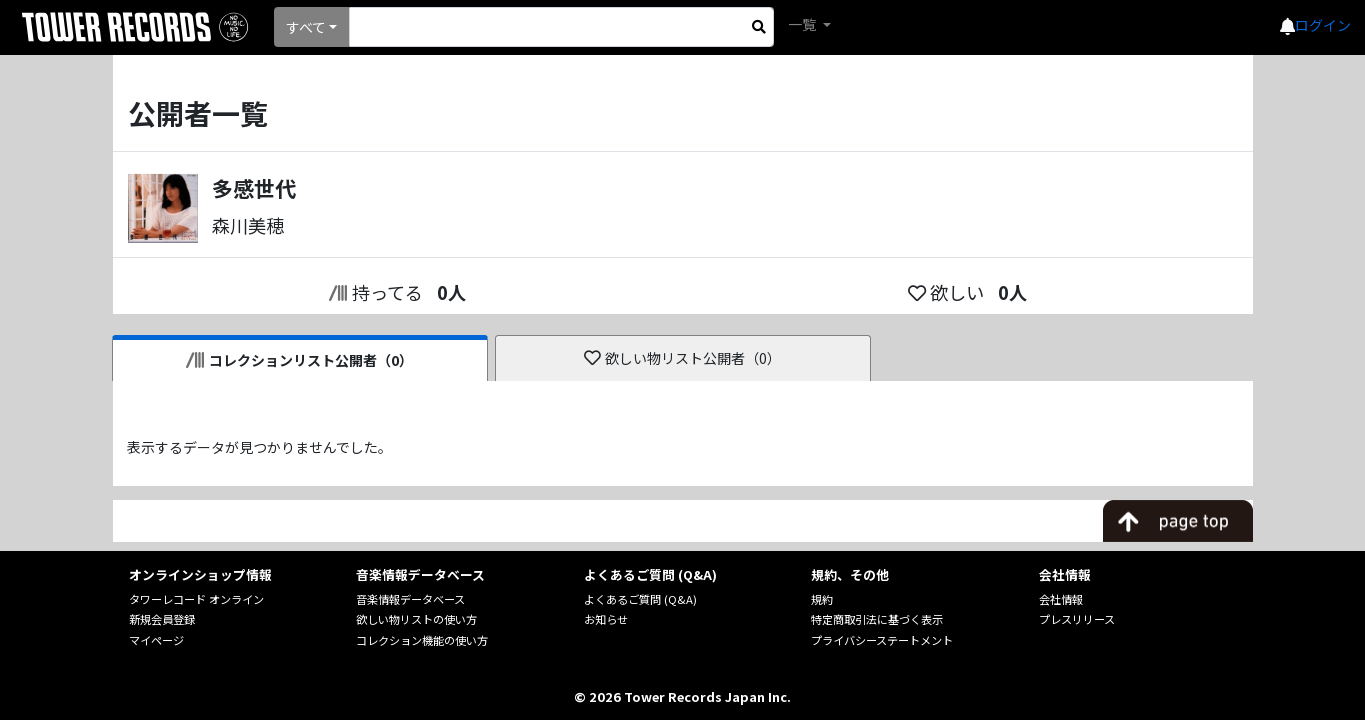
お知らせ (606, 619)
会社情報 (1061, 599)
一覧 (803, 24)
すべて (306, 27)
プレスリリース (1077, 619)
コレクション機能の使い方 (422, 640)
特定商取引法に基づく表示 (877, 619)
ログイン (1323, 25)
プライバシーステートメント (882, 640)
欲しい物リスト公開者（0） (682, 358)
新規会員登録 (162, 619)
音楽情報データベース (410, 599)
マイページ (156, 640)
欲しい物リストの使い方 (416, 619)
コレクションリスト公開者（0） (299, 360)
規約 (822, 599)
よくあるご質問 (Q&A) (640, 599)
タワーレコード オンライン (196, 599)
